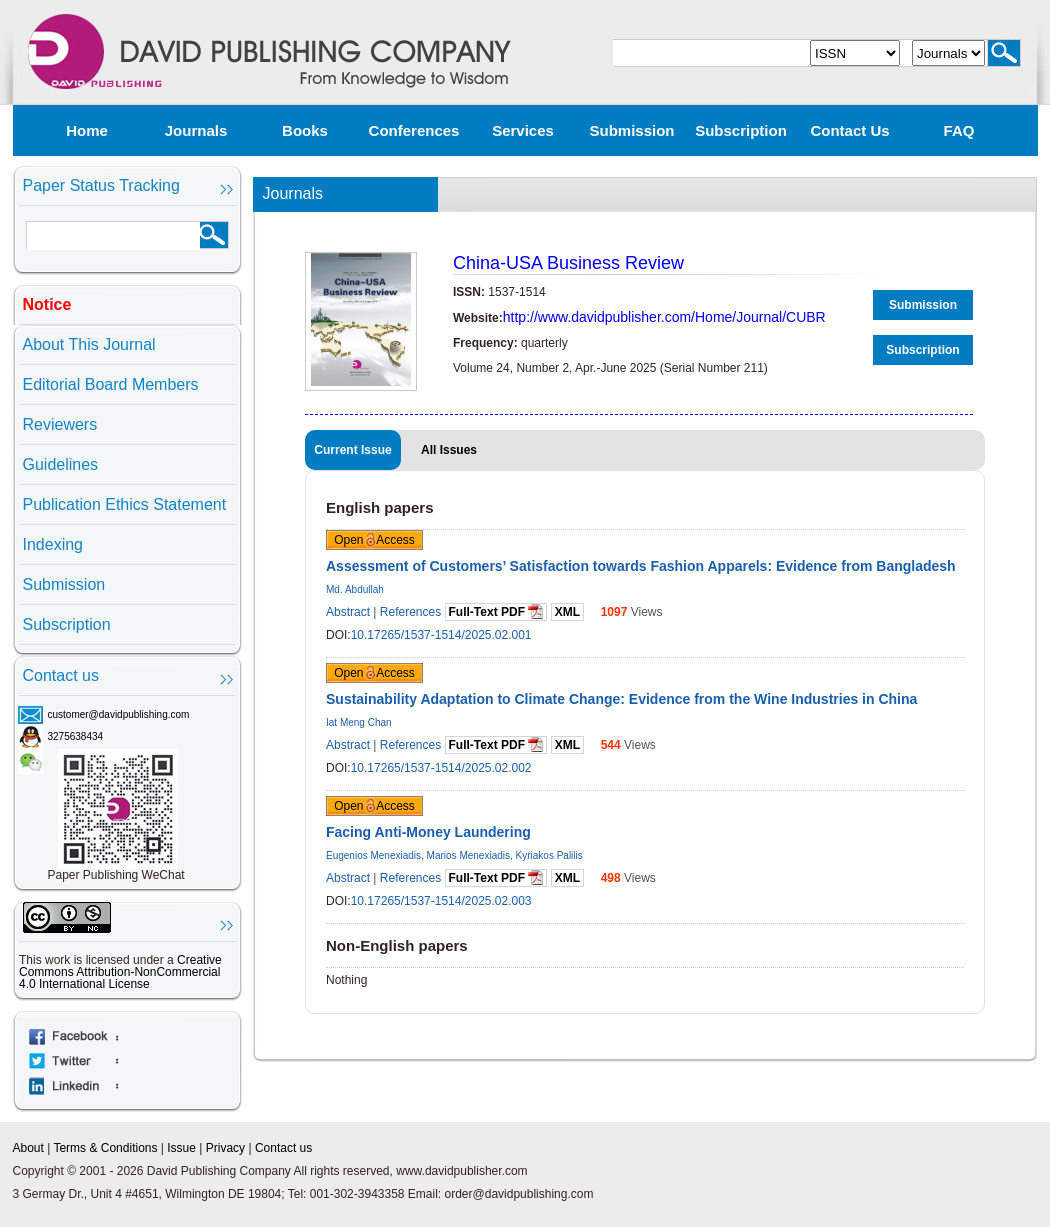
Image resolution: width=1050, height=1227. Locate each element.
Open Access (374, 540)
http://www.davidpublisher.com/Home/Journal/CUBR (664, 317)
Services (523, 130)
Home (87, 130)
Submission (631, 130)
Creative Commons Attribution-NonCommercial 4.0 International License (120, 972)
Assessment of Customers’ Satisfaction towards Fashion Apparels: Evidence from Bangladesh (641, 566)
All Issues (449, 450)
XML (567, 612)
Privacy (225, 1148)
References (410, 612)
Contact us (849, 130)
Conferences (414, 130)
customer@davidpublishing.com (119, 714)
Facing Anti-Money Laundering (428, 832)
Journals (196, 130)
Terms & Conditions (105, 1148)
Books (305, 130)
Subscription (741, 130)
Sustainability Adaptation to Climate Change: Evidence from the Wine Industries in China (621, 699)
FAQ (959, 130)
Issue (181, 1148)
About (28, 1148)
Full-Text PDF (496, 611)
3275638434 (76, 736)
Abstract (348, 612)
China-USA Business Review (568, 263)
